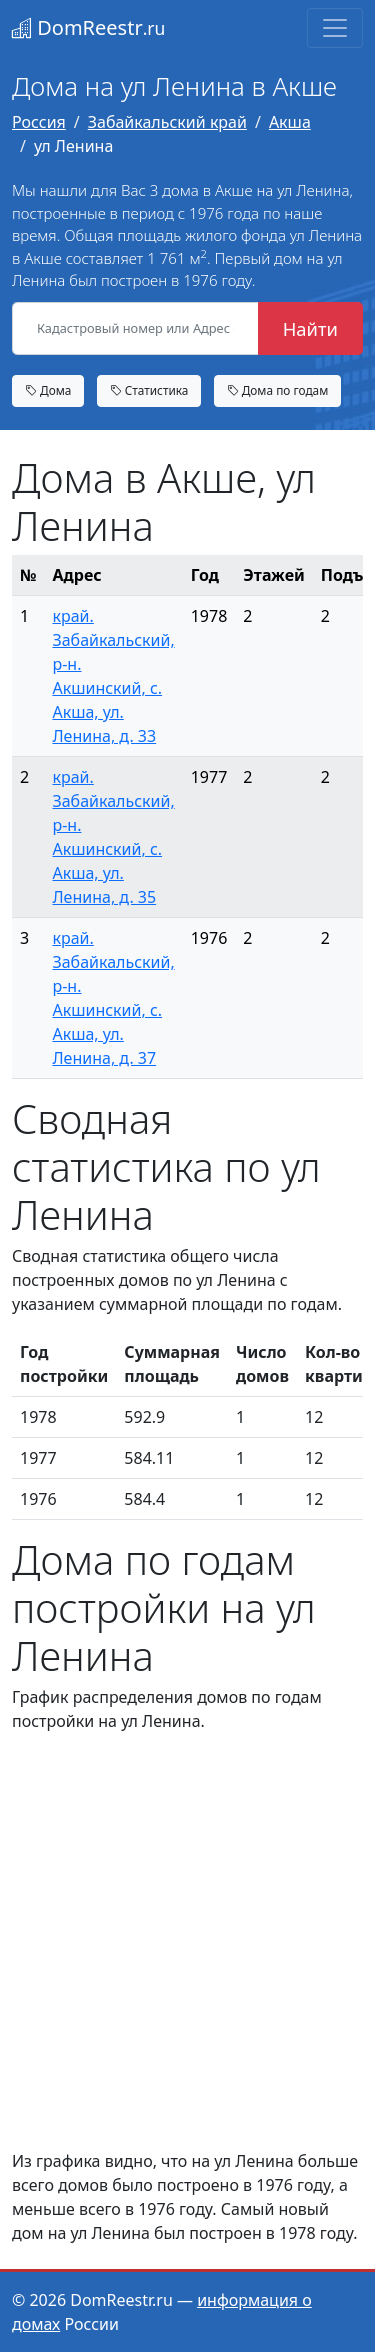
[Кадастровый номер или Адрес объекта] (135, 329)
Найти (310, 328)
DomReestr (88, 27)
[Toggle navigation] (335, 28)
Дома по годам (278, 390)
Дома (48, 390)
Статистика (149, 390)
